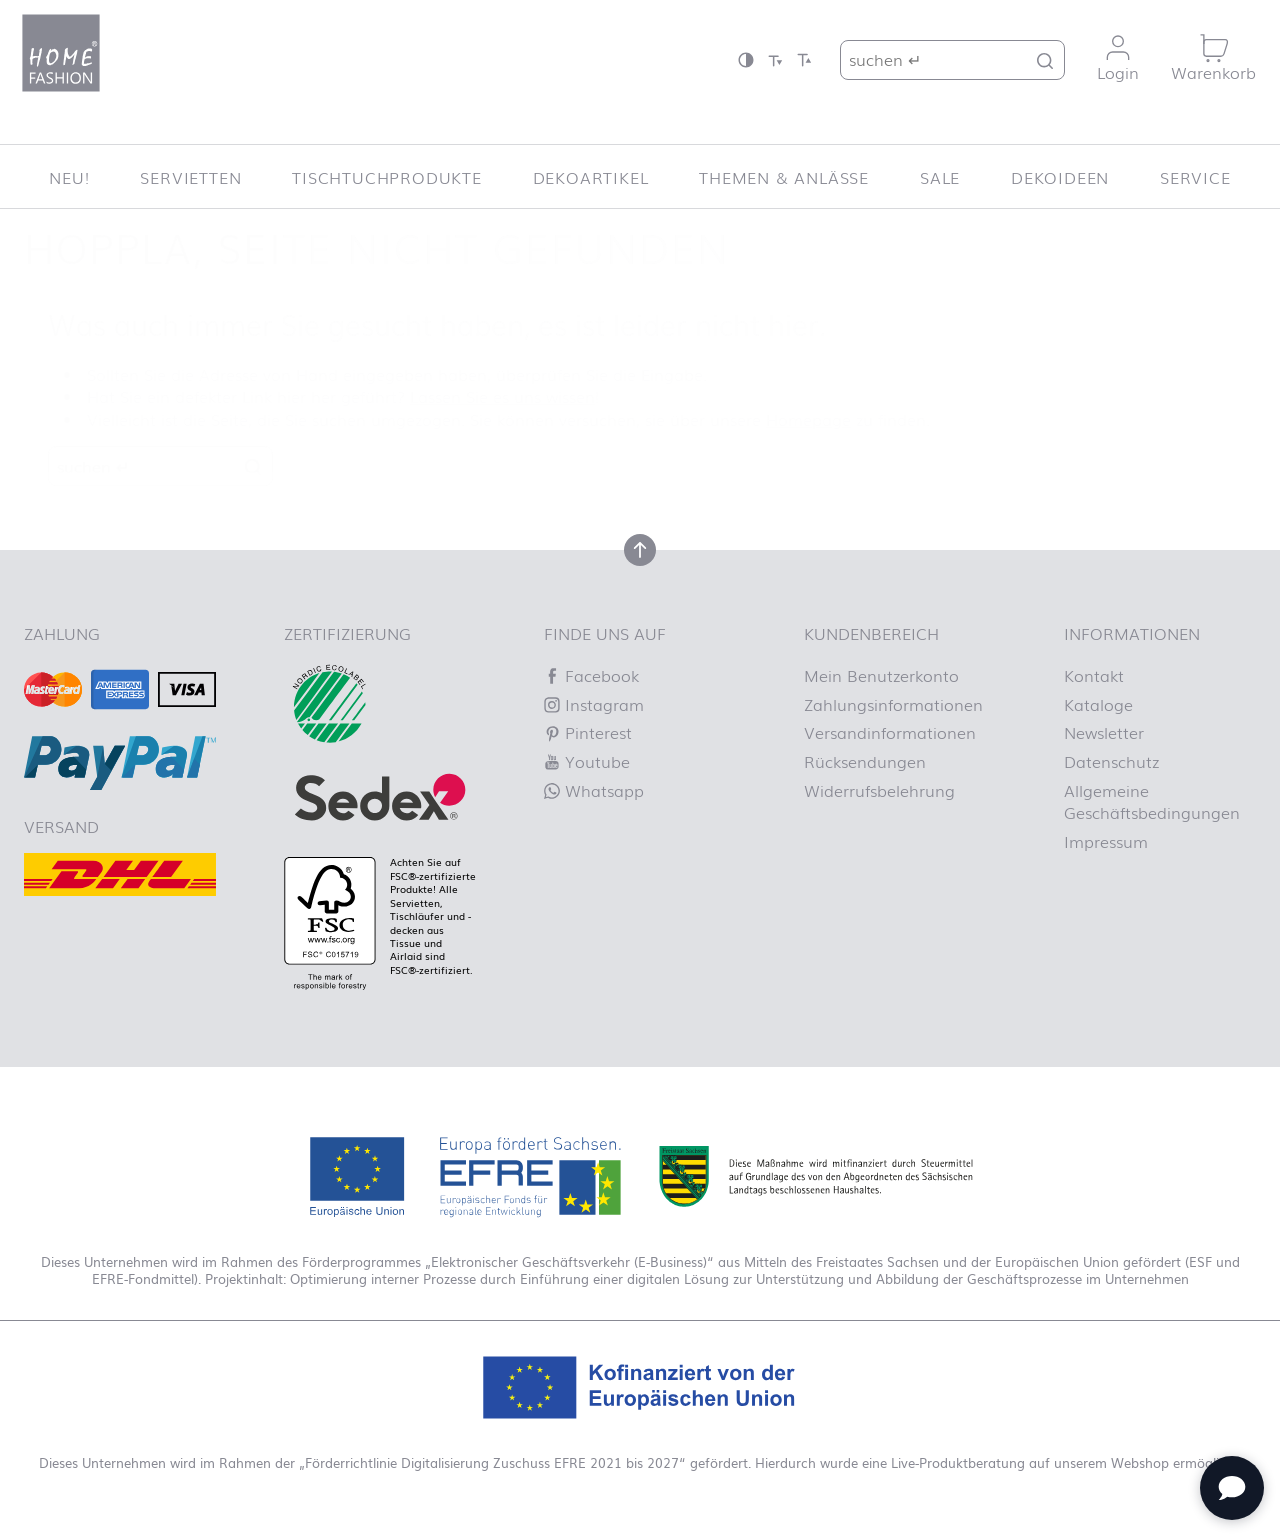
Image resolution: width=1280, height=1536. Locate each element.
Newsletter (1104, 732)
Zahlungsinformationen (893, 704)
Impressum (1106, 841)
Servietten (190, 177)
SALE (940, 177)
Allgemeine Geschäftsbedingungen (1152, 801)
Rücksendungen (865, 761)
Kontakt (1094, 675)
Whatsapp (594, 790)
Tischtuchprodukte (387, 177)
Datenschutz (1111, 761)
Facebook (591, 675)
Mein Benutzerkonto (881, 675)
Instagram (594, 704)
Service (1195, 177)
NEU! (69, 177)
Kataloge (1098, 704)
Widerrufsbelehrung (879, 790)
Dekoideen (1060, 177)
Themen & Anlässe (784, 177)
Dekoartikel (591, 177)
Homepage (808, 419)
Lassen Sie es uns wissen (502, 396)
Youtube (587, 761)
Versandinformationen (890, 732)
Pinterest (588, 732)
